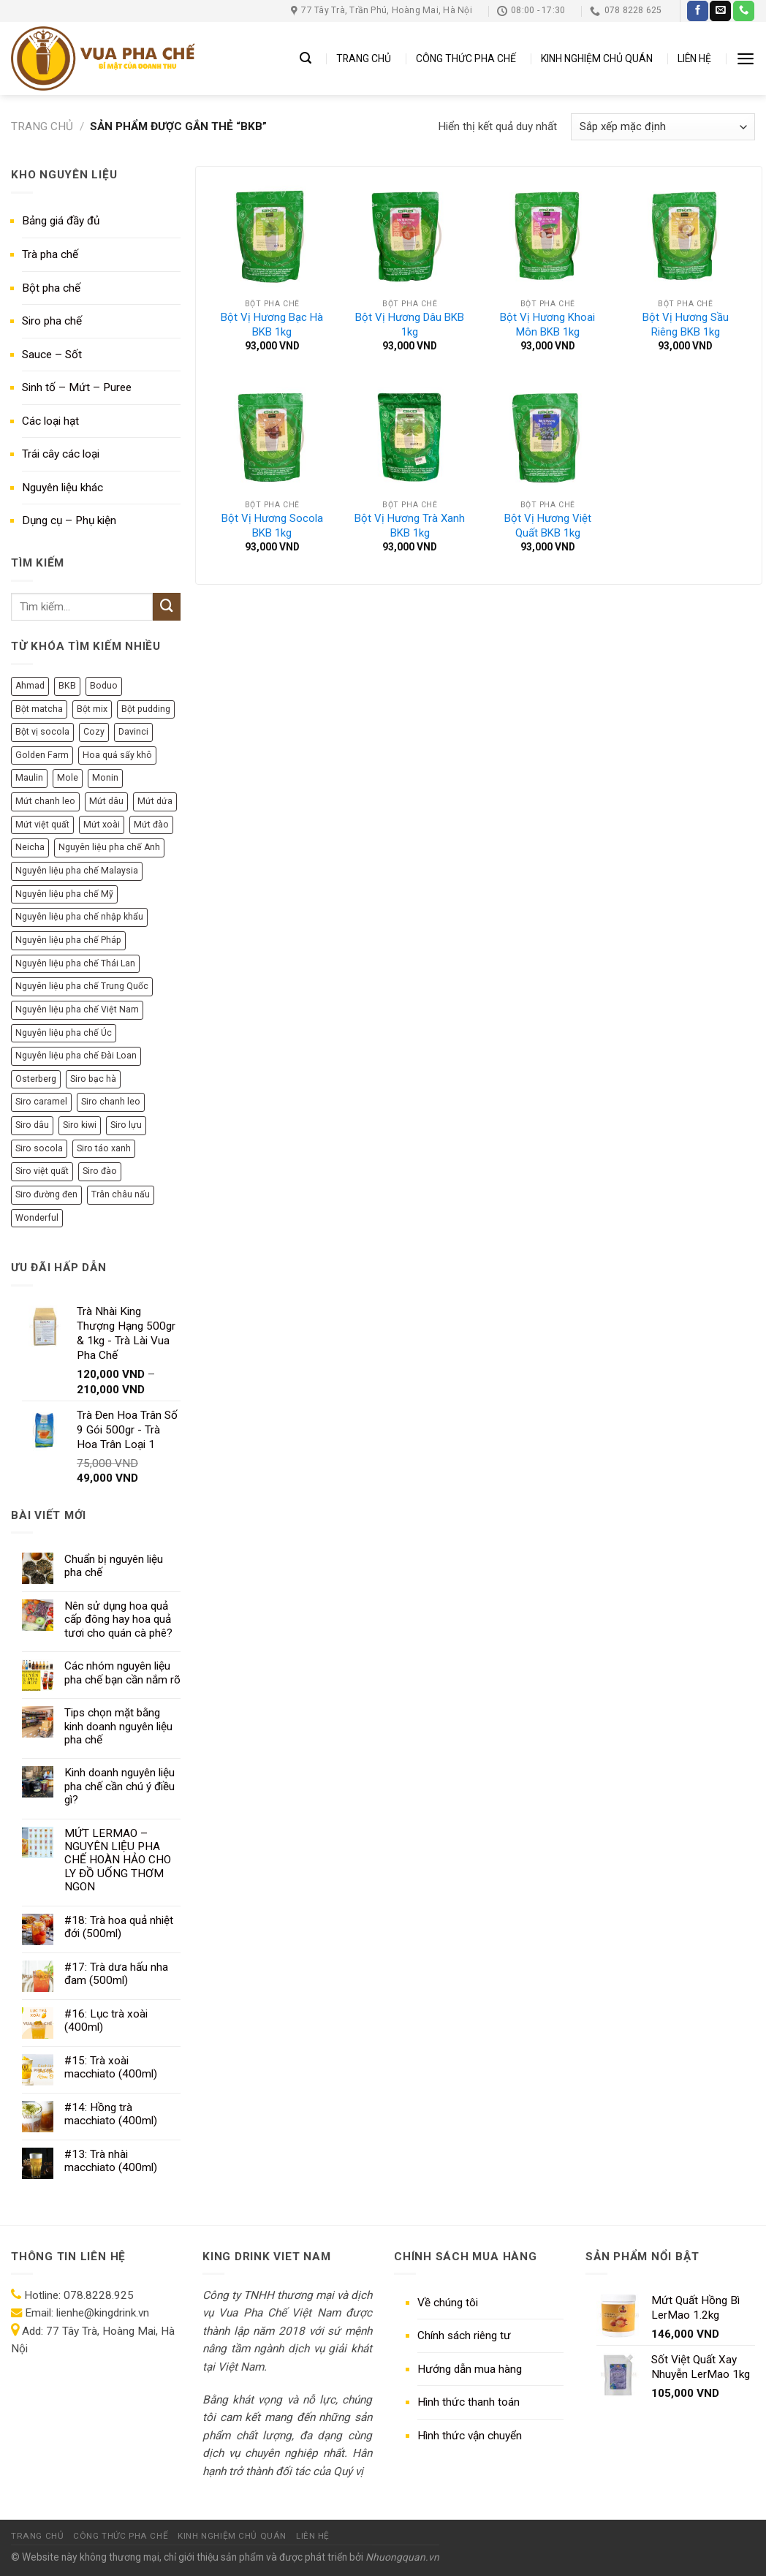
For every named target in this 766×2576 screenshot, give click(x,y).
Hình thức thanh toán (468, 2402)
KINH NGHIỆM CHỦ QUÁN (597, 58)
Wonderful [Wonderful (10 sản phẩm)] (36, 1218)
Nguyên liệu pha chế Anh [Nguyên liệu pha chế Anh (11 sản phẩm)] (109, 847)
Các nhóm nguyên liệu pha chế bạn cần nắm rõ (122, 1672)
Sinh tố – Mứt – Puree (77, 387)
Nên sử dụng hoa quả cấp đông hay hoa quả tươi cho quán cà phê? (118, 1619)
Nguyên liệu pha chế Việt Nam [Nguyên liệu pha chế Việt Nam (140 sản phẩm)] (77, 1009)
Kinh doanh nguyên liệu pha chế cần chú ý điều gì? (119, 1786)
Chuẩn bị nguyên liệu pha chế (113, 1566)
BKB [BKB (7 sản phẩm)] (67, 686)
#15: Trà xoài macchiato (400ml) (110, 2067)
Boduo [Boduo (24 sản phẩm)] (104, 686)
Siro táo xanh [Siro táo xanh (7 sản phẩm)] (104, 1148)
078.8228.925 (99, 2295)
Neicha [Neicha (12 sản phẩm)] (30, 847)
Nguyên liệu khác (62, 487)
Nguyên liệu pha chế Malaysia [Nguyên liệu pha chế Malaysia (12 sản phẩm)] (76, 870)
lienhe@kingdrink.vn (102, 2312)
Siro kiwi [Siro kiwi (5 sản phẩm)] (79, 1125)
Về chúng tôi (447, 2302)
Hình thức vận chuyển (469, 2435)
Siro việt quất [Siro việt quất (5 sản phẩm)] (42, 1171)
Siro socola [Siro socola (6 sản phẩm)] (39, 1148)
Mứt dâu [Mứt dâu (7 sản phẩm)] (106, 801)
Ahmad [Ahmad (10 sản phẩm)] (30, 686)
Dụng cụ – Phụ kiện (69, 520)
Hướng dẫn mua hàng (469, 2369)
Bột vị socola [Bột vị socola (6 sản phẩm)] (42, 732)
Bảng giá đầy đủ (60, 220)
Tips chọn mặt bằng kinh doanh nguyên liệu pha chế (118, 1726)
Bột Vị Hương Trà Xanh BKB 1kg (409, 525)
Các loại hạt (50, 421)
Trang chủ (42, 126)
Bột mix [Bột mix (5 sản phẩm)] (92, 709)
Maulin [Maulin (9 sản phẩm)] (29, 778)
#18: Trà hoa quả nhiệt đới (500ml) (118, 1927)
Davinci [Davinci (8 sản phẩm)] (133, 732)
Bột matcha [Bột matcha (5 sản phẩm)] (39, 709)
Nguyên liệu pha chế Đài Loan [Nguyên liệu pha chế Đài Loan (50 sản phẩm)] (76, 1055)
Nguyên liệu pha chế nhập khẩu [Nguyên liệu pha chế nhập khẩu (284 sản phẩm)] (79, 917)
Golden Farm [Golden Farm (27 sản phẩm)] (42, 755)
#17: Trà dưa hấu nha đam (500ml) (116, 1974)
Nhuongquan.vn (402, 2557)
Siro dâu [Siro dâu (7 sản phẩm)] (32, 1125)
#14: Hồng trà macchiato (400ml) (110, 2114)
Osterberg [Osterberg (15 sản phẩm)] (35, 1079)
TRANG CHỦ (363, 58)
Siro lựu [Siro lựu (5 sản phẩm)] (126, 1125)
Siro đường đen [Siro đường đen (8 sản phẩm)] (46, 1194)
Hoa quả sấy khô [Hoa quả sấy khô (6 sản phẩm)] (117, 755)
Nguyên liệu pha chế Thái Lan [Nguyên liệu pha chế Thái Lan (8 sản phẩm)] (75, 963)
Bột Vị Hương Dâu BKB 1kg (409, 324)
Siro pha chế (52, 320)
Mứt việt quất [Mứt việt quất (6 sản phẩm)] (42, 824)
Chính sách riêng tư (464, 2335)
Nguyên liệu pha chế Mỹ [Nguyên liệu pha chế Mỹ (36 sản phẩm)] (64, 894)
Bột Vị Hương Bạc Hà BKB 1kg (272, 324)
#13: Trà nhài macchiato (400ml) (110, 2161)
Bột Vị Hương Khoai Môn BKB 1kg (547, 324)
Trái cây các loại (60, 454)
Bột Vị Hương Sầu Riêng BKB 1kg (685, 324)
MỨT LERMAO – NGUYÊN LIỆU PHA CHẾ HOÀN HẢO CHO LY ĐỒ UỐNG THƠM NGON (117, 1860)
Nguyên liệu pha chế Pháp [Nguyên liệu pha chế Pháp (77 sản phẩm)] (68, 940)
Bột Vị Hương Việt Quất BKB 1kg (547, 525)
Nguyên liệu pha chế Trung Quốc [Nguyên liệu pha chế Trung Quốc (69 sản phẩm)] (81, 986)
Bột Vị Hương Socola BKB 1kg (272, 525)
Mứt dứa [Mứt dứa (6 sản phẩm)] (154, 801)
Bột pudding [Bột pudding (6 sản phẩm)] (145, 709)
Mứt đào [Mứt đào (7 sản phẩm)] (151, 824)
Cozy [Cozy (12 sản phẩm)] (94, 732)
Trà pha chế (50, 254)
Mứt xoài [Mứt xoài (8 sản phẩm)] (101, 824)
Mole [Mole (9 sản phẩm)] (67, 778)
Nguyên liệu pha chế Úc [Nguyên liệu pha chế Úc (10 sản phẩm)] (63, 1033)
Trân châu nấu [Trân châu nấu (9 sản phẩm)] (120, 1194)
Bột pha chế (51, 288)
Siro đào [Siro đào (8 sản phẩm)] (100, 1171)
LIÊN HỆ (694, 58)
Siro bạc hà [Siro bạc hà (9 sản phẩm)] (93, 1079)
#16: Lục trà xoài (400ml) (106, 2020)
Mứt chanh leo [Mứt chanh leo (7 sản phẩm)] (45, 801)
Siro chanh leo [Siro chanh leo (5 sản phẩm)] (110, 1101)
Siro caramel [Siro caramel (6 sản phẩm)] (41, 1101)
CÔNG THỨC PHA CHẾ (466, 58)
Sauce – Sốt (52, 354)
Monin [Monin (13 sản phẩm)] (105, 778)
